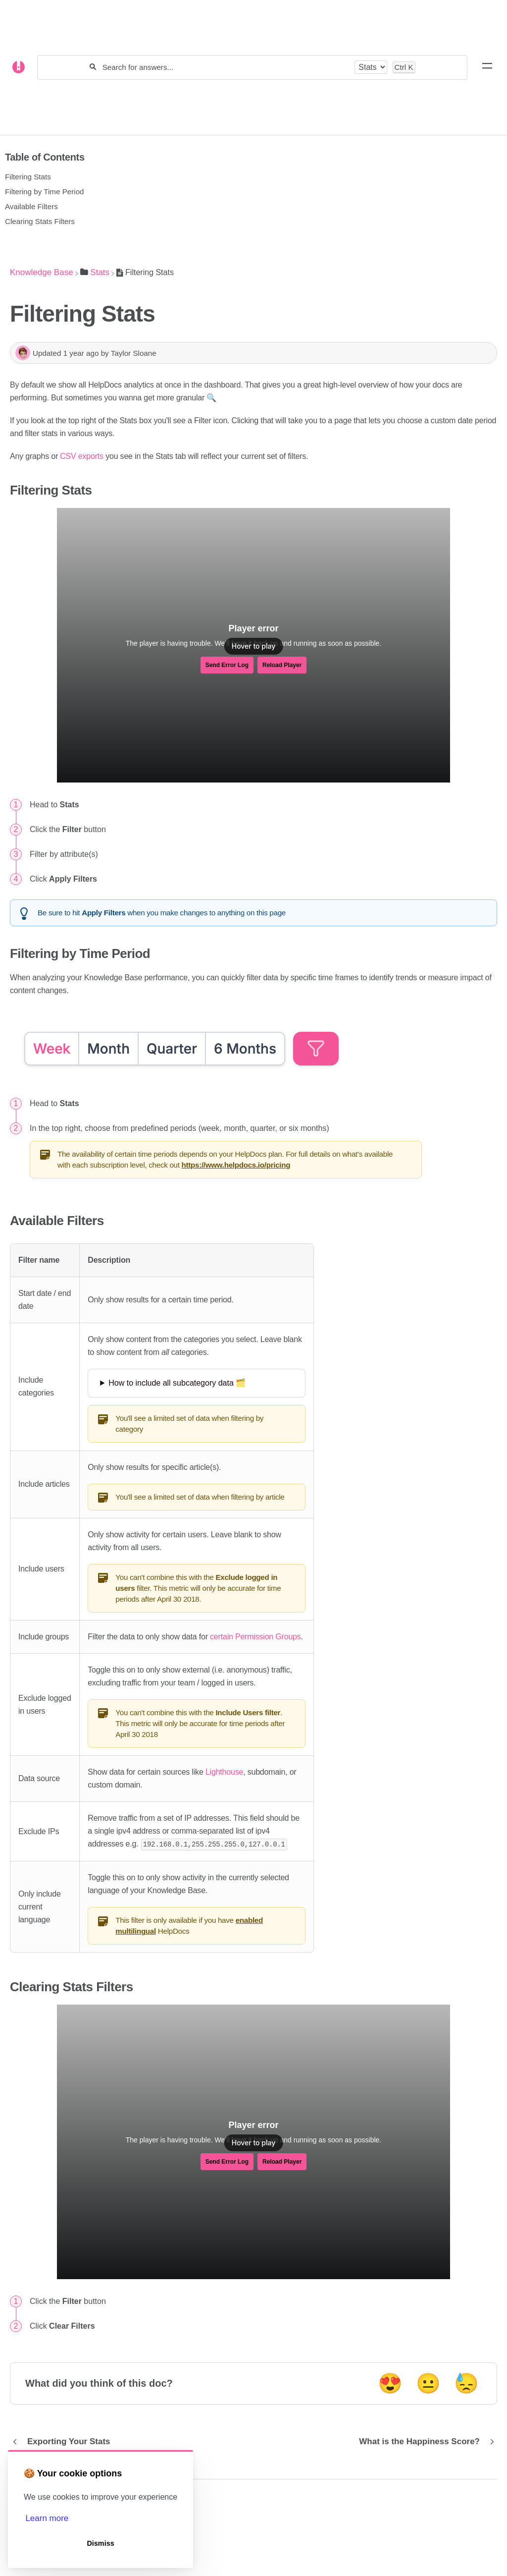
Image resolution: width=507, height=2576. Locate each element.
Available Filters (31, 206)
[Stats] (94, 272)
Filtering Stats (28, 176)
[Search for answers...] (225, 67)
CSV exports (81, 456)
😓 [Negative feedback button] (466, 2383)
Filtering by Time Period (44, 191)
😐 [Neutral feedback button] (428, 2383)
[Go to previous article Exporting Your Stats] (64, 2441)
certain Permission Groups (255, 1636)
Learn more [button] (46, 2518)
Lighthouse (224, 1772)
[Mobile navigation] (487, 67)
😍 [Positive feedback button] (390, 2383)
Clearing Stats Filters (40, 221)
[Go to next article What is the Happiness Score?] (424, 2441)
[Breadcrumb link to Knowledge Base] (41, 272)
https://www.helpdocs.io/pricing (236, 1165)
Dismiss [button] (100, 2543)
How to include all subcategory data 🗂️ (177, 1383)
